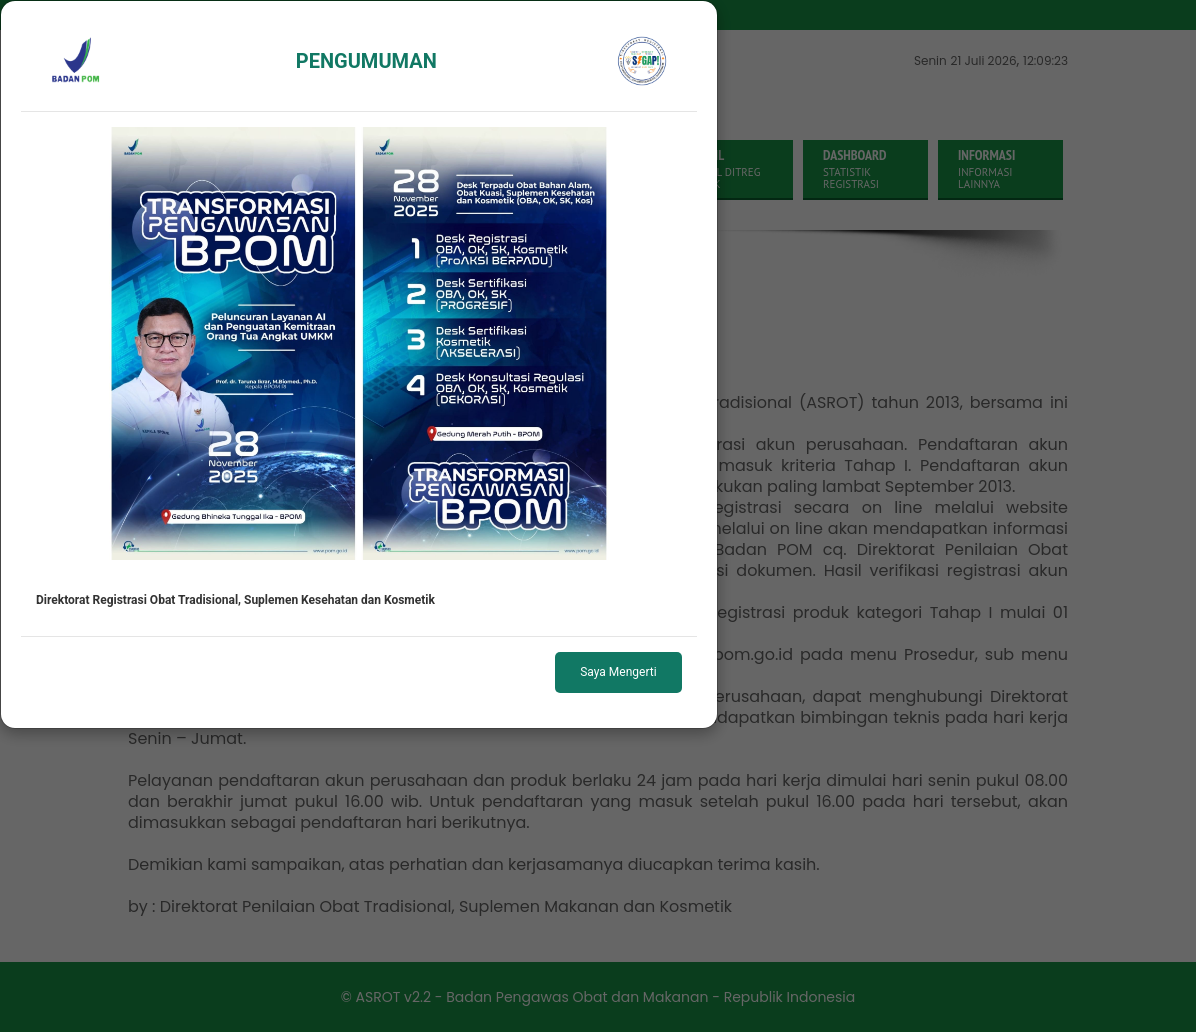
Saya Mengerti (618, 672)
